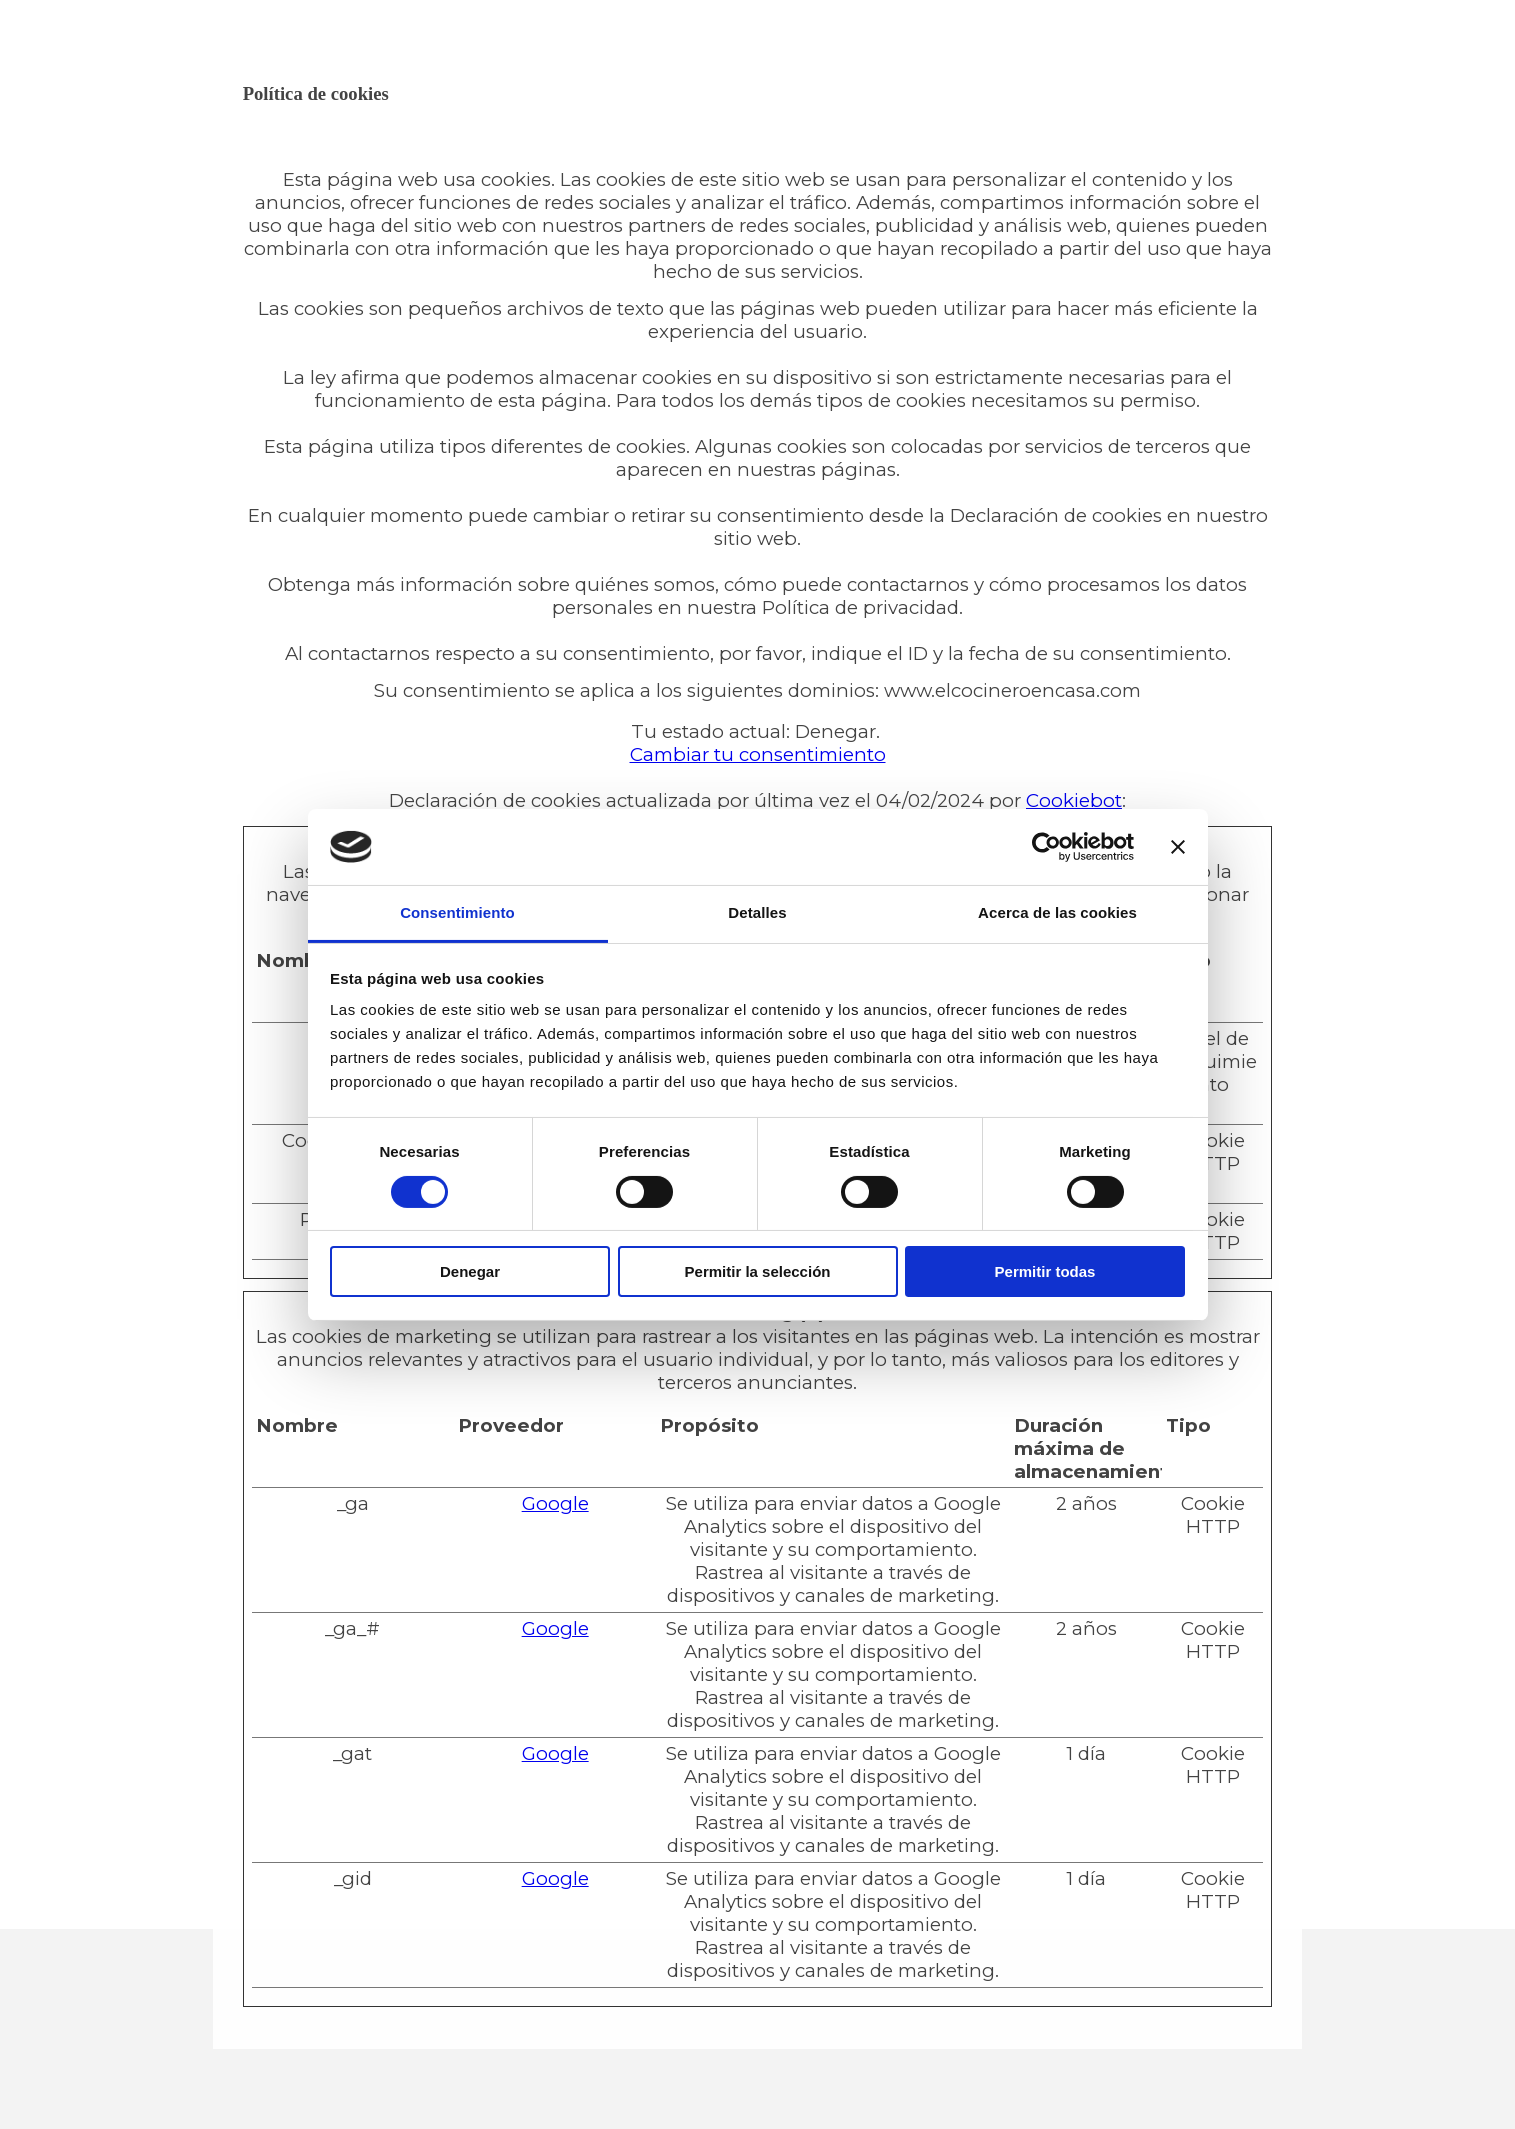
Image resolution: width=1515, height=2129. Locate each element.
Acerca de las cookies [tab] (1057, 912)
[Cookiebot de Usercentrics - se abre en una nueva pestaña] (1046, 847)
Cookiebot (1074, 800)
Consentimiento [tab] (457, 912)
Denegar (470, 1271)
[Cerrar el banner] (1178, 847)
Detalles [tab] (757, 912)
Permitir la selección (758, 1271)
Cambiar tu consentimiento (758, 754)
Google (555, 1503)
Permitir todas (1045, 1271)
